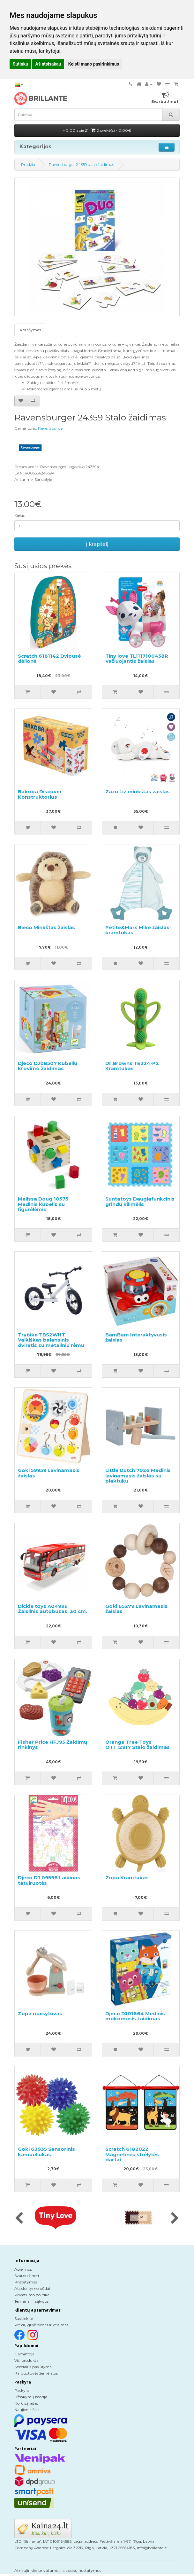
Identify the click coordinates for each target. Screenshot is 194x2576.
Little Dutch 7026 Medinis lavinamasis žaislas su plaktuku (138, 1475)
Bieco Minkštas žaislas (46, 927)
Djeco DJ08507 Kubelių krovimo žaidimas (47, 1066)
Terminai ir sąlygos (31, 2301)
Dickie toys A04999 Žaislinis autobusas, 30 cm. (52, 1609)
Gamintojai (24, 2354)
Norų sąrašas (26, 2403)
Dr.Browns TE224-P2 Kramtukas (132, 1066)
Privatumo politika (31, 2294)
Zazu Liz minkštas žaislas (137, 791)
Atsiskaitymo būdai (32, 2288)
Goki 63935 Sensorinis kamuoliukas (46, 2151)
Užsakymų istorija (30, 2396)
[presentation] (19, 2218)
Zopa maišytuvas (40, 2013)
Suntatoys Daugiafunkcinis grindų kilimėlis (140, 1201)
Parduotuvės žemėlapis (36, 2373)
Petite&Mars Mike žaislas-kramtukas (138, 930)
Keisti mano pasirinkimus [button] (93, 64)
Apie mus (23, 2269)
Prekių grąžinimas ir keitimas (41, 2324)
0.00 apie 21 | (97, 130)
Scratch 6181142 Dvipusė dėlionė (49, 658)
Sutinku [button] (20, 64)
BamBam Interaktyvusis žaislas (136, 1337)
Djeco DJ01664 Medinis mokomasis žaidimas (135, 2016)
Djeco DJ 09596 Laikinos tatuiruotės (49, 1880)
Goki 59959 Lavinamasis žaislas (48, 1473)
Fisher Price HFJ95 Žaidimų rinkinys (52, 1744)
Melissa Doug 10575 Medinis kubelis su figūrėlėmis (43, 1204)
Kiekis (19, 515)
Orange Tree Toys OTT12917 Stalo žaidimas (137, 1744)
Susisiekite (23, 2318)
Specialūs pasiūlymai (33, 2366)
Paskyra (21, 2390)
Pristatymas (25, 2282)
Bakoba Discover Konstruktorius (40, 794)
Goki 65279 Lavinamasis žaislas (136, 1609)
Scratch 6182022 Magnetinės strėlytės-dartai (133, 2154)
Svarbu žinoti (26, 2275)
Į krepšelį (97, 544)
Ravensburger (51, 428)
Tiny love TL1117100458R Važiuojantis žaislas (136, 658)
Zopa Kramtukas (127, 1878)
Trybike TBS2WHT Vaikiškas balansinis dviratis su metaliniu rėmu (51, 1340)
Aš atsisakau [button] (48, 64)
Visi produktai (27, 2360)
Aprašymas (30, 329)
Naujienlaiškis (26, 2409)
